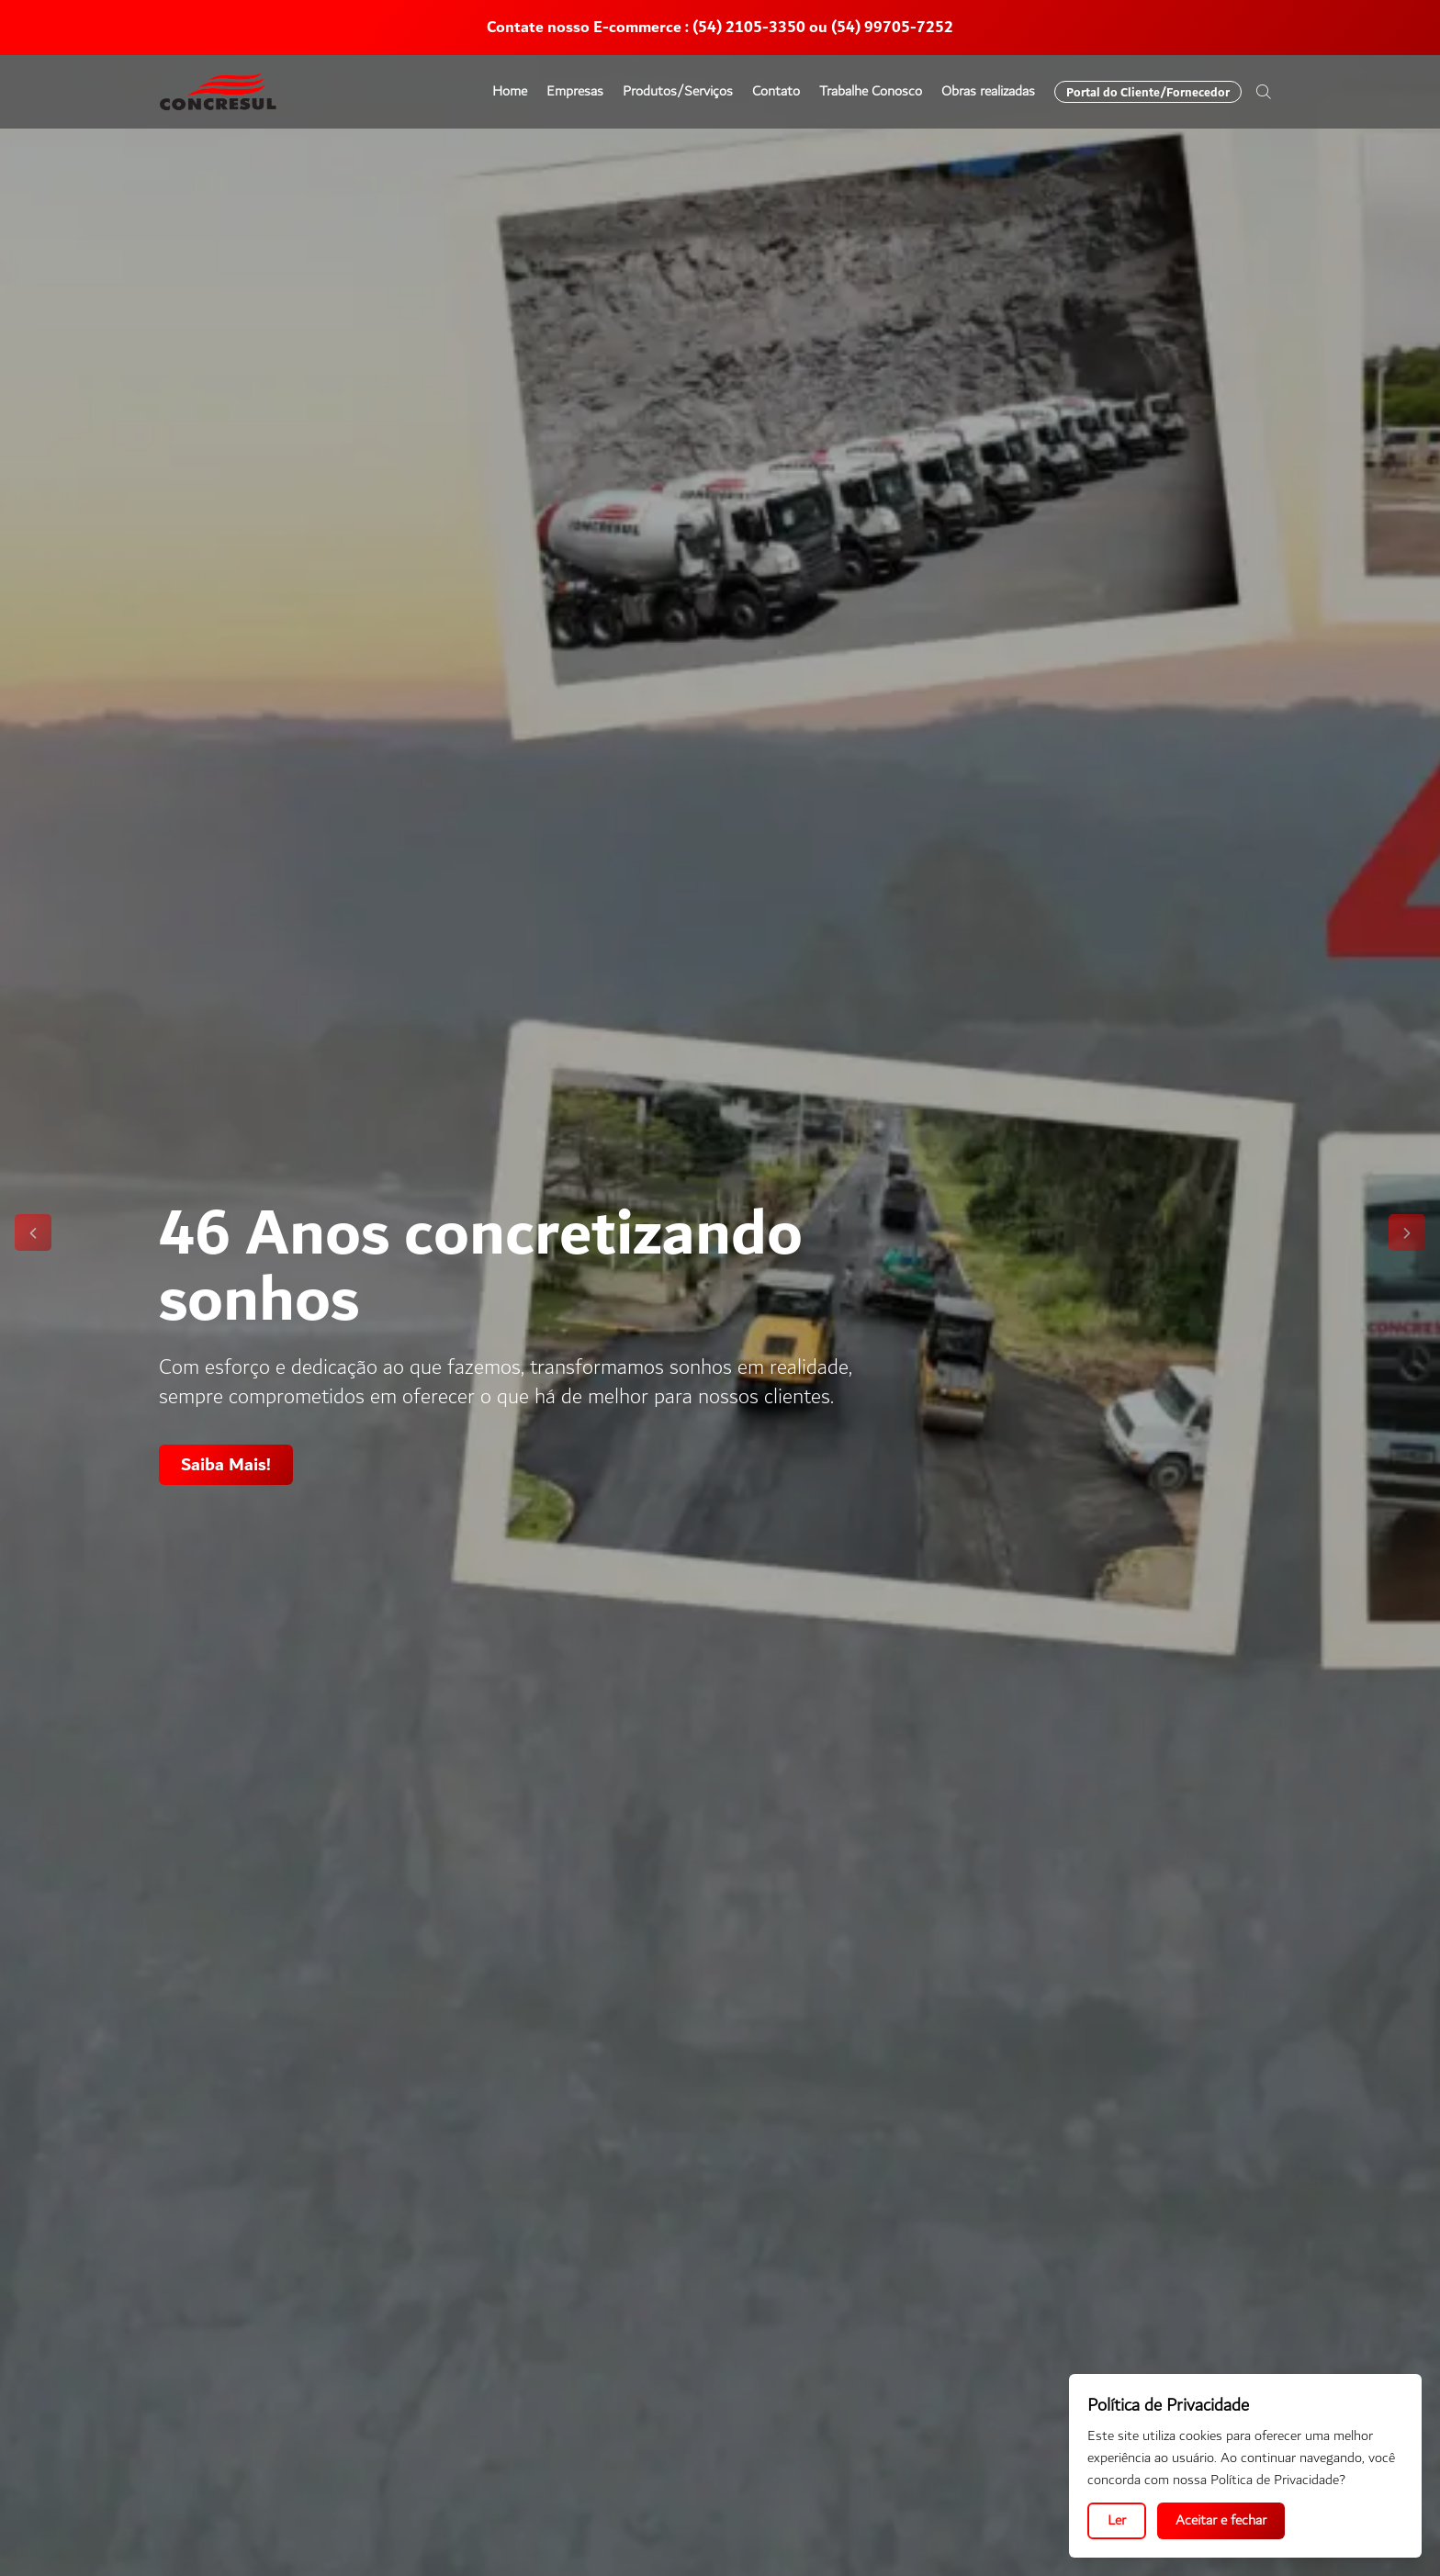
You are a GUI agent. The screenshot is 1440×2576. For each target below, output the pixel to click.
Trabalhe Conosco (870, 91)
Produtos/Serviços (678, 91)
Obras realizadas (988, 91)
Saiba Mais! (226, 1464)
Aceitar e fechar (1221, 2520)
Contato (776, 91)
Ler (1117, 2520)
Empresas (574, 91)
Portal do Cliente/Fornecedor (1148, 92)
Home (509, 91)
